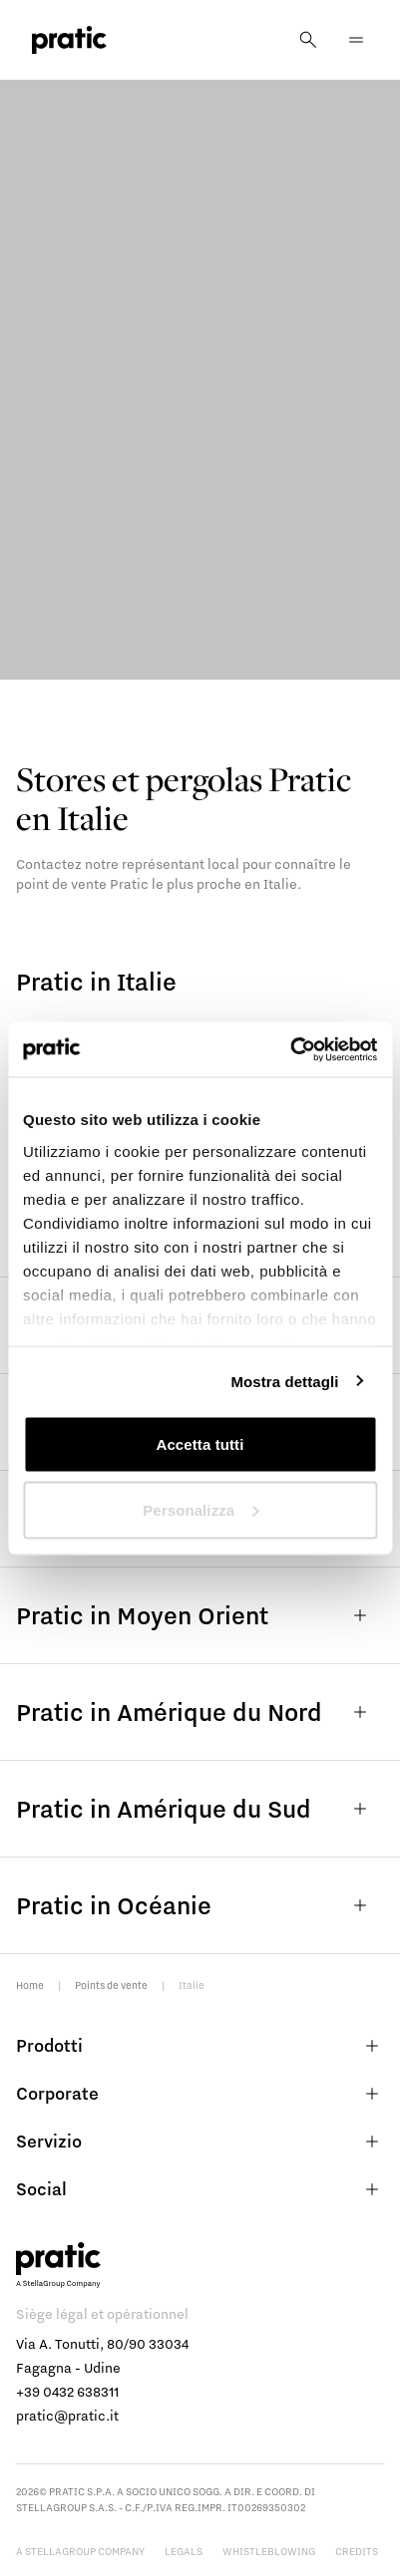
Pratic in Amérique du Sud (200, 1809)
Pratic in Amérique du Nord (200, 1712)
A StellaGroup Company (80, 2551)
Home (30, 1985)
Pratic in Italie (96, 981)
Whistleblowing (268, 2551)
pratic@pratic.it (67, 2416)
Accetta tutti (200, 1444)
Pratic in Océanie (200, 1905)
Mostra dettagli (284, 1380)
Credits (356, 2551)
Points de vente (111, 1985)
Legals (183, 2551)
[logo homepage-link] (69, 40)
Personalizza (200, 1509)
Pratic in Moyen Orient (200, 1615)
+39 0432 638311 (67, 2392)
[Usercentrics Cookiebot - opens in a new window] (289, 1049)
